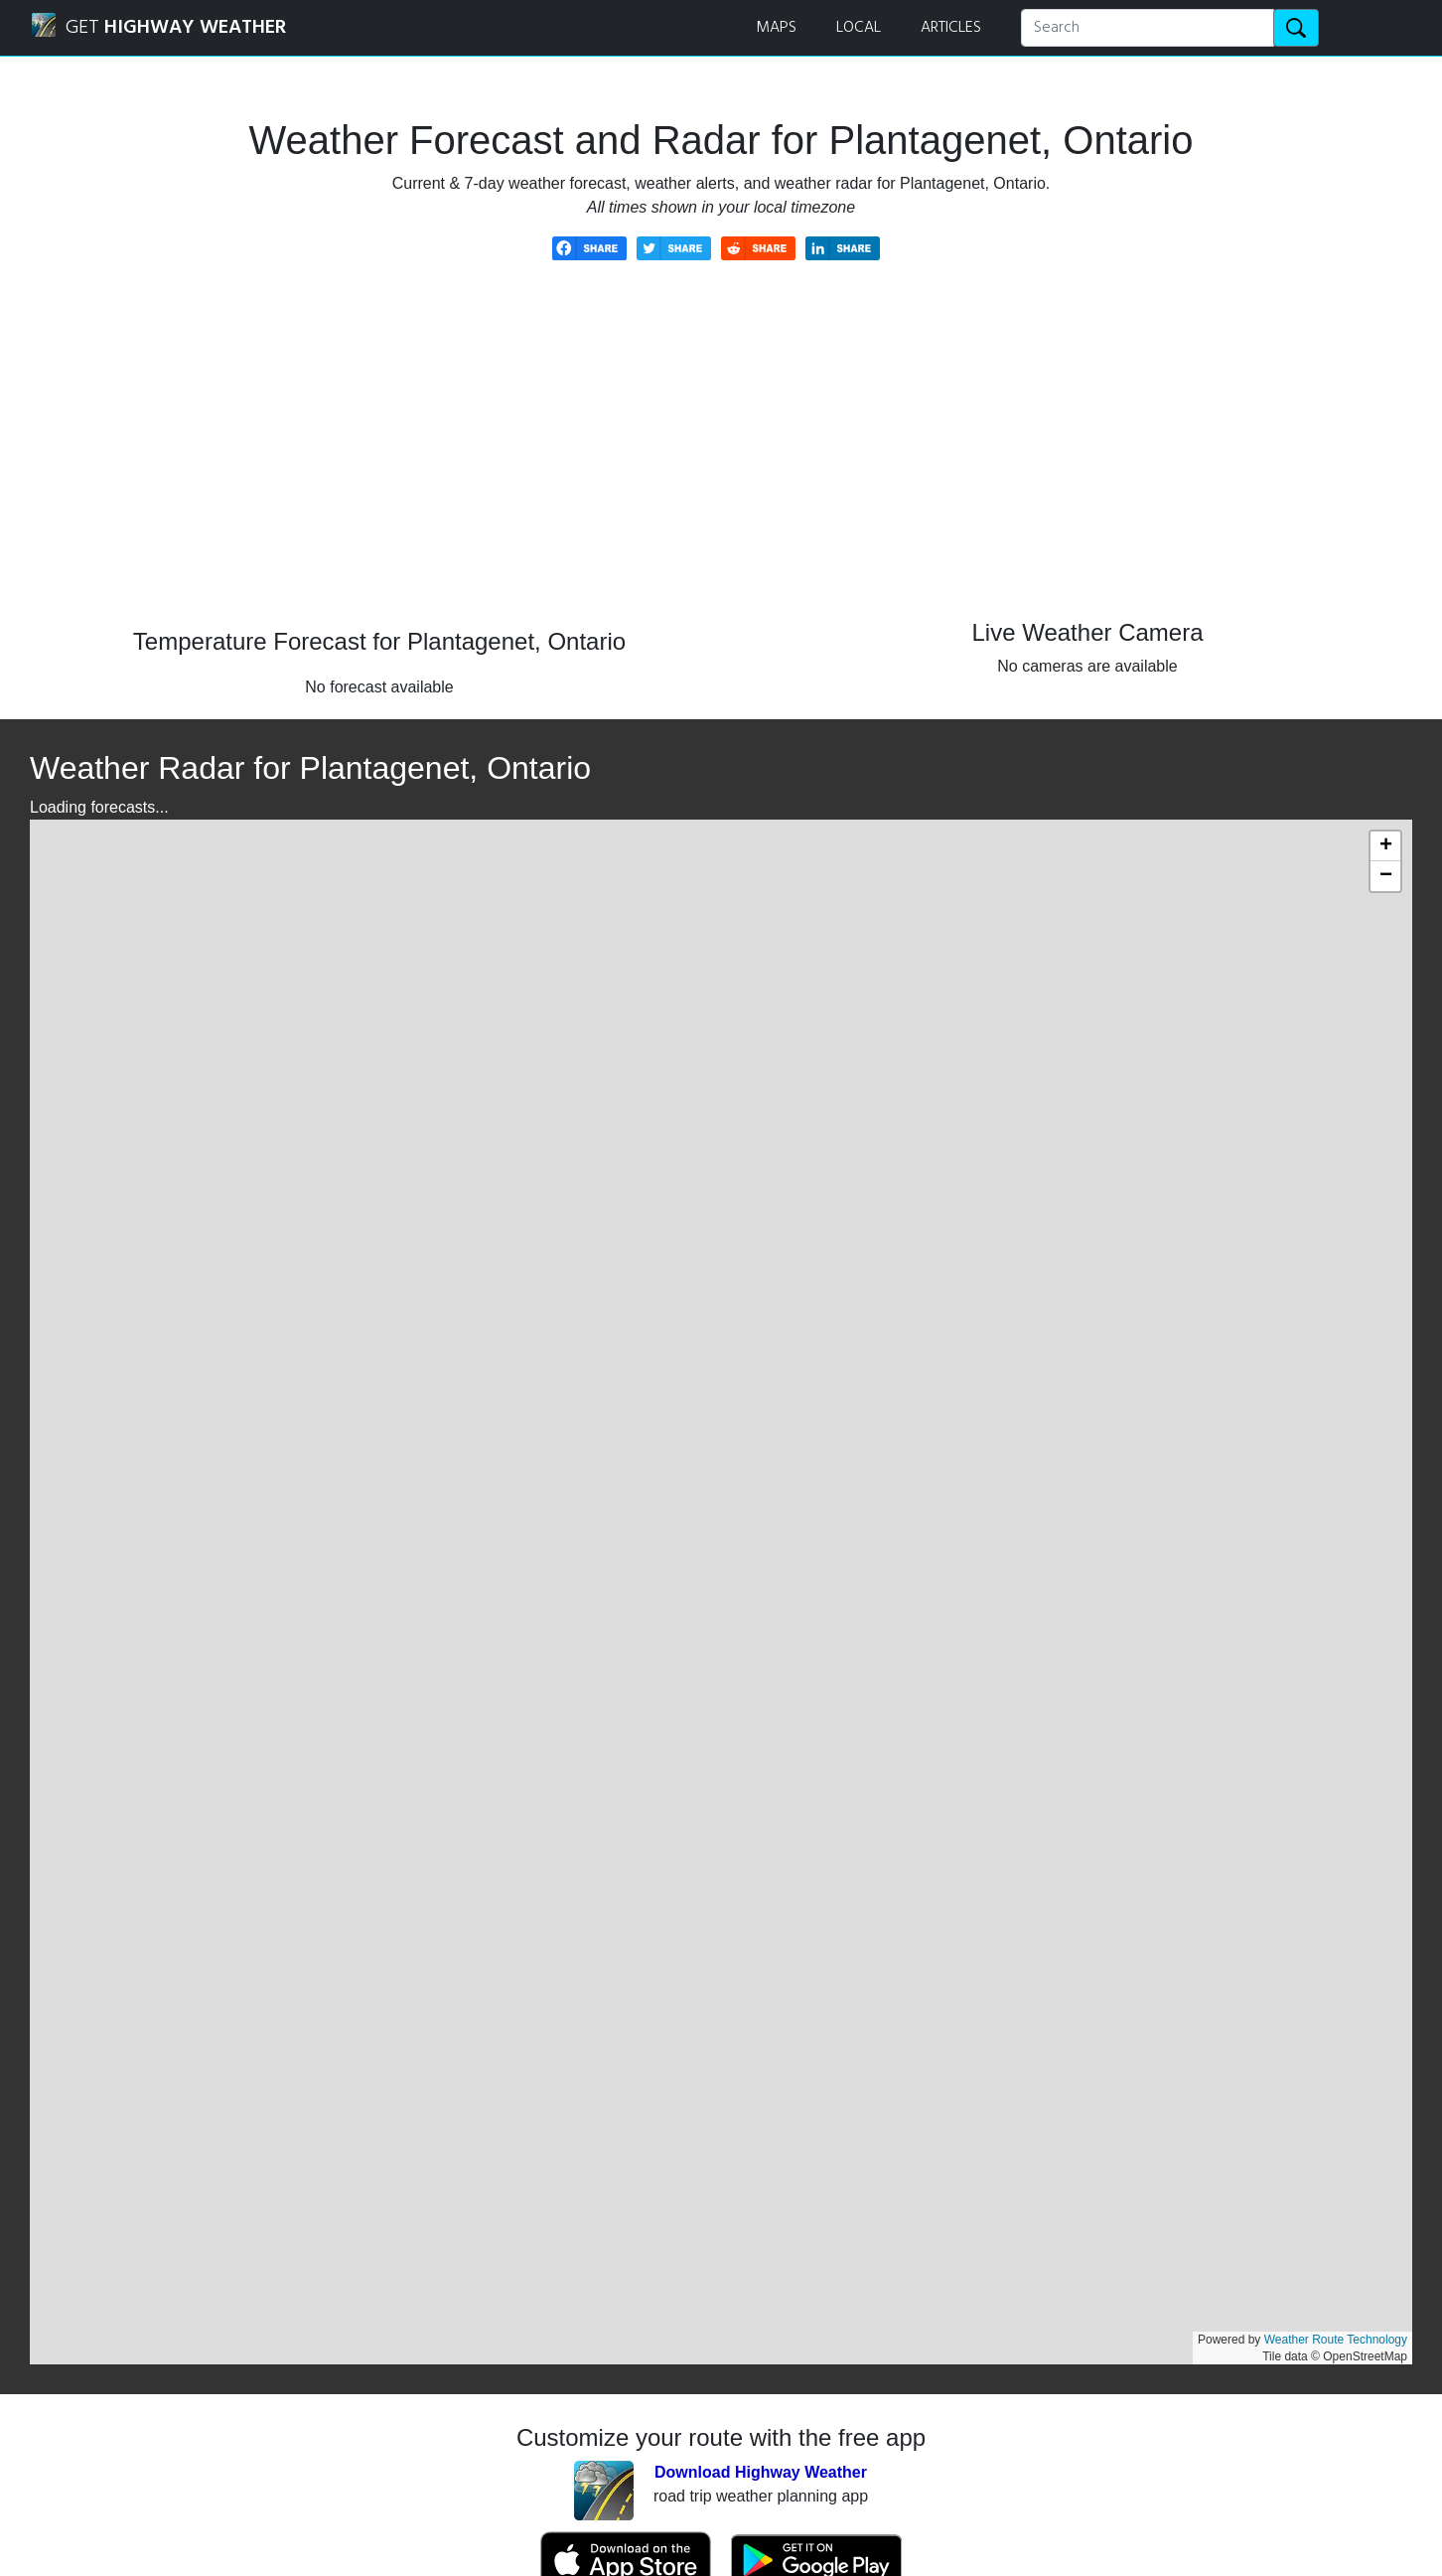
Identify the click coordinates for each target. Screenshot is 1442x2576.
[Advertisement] (721, 459)
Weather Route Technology (1335, 2340)
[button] (1385, 846)
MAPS (776, 28)
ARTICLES (951, 28)
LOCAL (858, 28)
